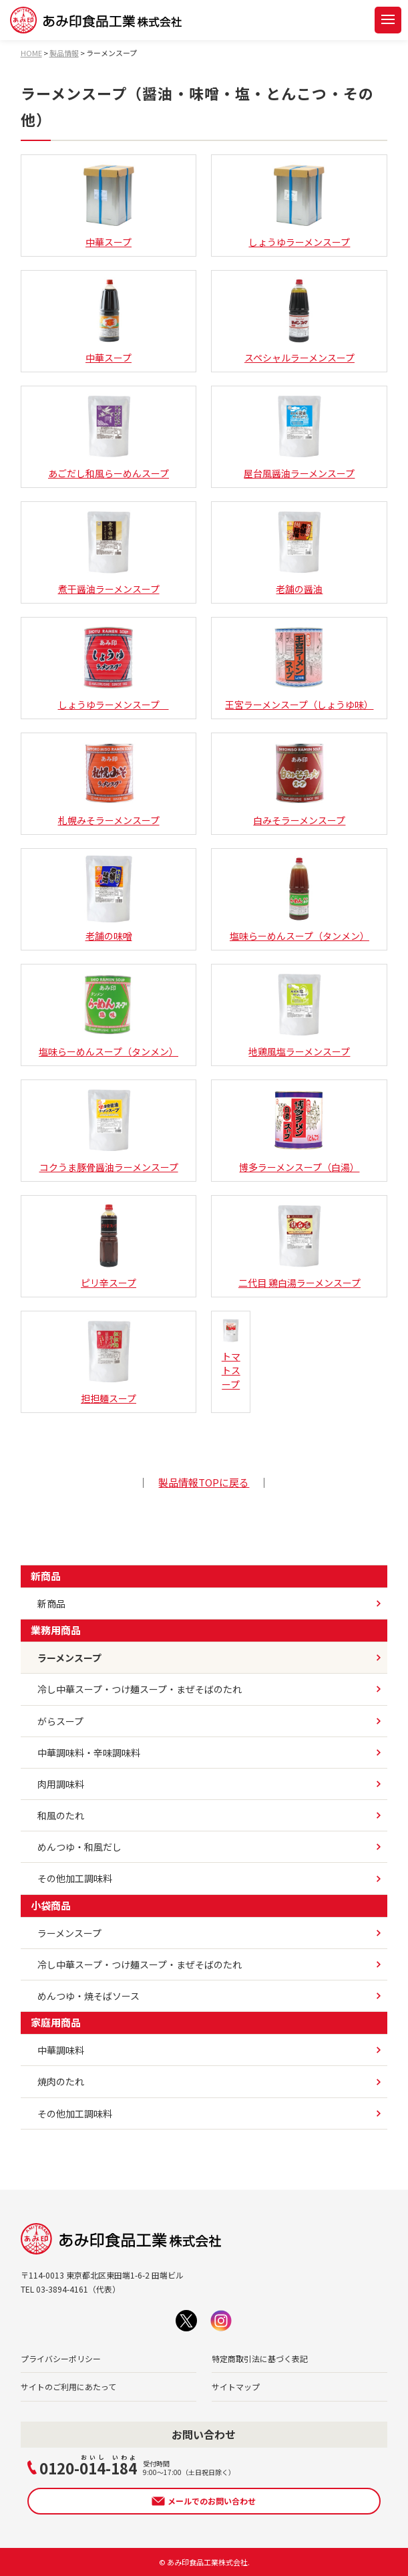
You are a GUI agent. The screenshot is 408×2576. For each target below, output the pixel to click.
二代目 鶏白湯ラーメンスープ (299, 1245)
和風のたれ (60, 1815)
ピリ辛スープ (108, 1245)
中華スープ (108, 205)
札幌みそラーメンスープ (109, 783)
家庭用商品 (56, 2022)
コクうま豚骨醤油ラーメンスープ (108, 1130)
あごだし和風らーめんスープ (108, 436)
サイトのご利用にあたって (68, 2386)
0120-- (88, 2466)
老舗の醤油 (299, 552)
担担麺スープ (108, 1361)
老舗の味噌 (108, 899)
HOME (31, 52)
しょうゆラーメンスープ (299, 205)
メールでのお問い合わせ (212, 2500)
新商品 (46, 1576)
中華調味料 (60, 2050)
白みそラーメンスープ (299, 783)
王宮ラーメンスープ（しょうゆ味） (299, 667)
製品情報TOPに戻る (203, 1482)
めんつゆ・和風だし (79, 1846)
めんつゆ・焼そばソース (88, 1996)
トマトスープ (230, 1354)
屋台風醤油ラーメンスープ (299, 436)
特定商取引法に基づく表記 (260, 2358)
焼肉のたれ (60, 2081)
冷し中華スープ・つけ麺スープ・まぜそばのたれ (139, 1689)
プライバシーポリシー (61, 2358)
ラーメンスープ (69, 1657)
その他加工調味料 (74, 1878)
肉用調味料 (60, 1784)
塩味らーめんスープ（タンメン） (299, 899)
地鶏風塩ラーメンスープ (299, 1014)
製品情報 (64, 52)
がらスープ (60, 1721)
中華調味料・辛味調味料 (88, 1752)
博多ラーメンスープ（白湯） (299, 1130)
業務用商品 (56, 1630)
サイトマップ (236, 2386)
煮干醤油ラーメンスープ (109, 552)
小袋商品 (51, 1905)
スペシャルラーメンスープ (299, 320)
